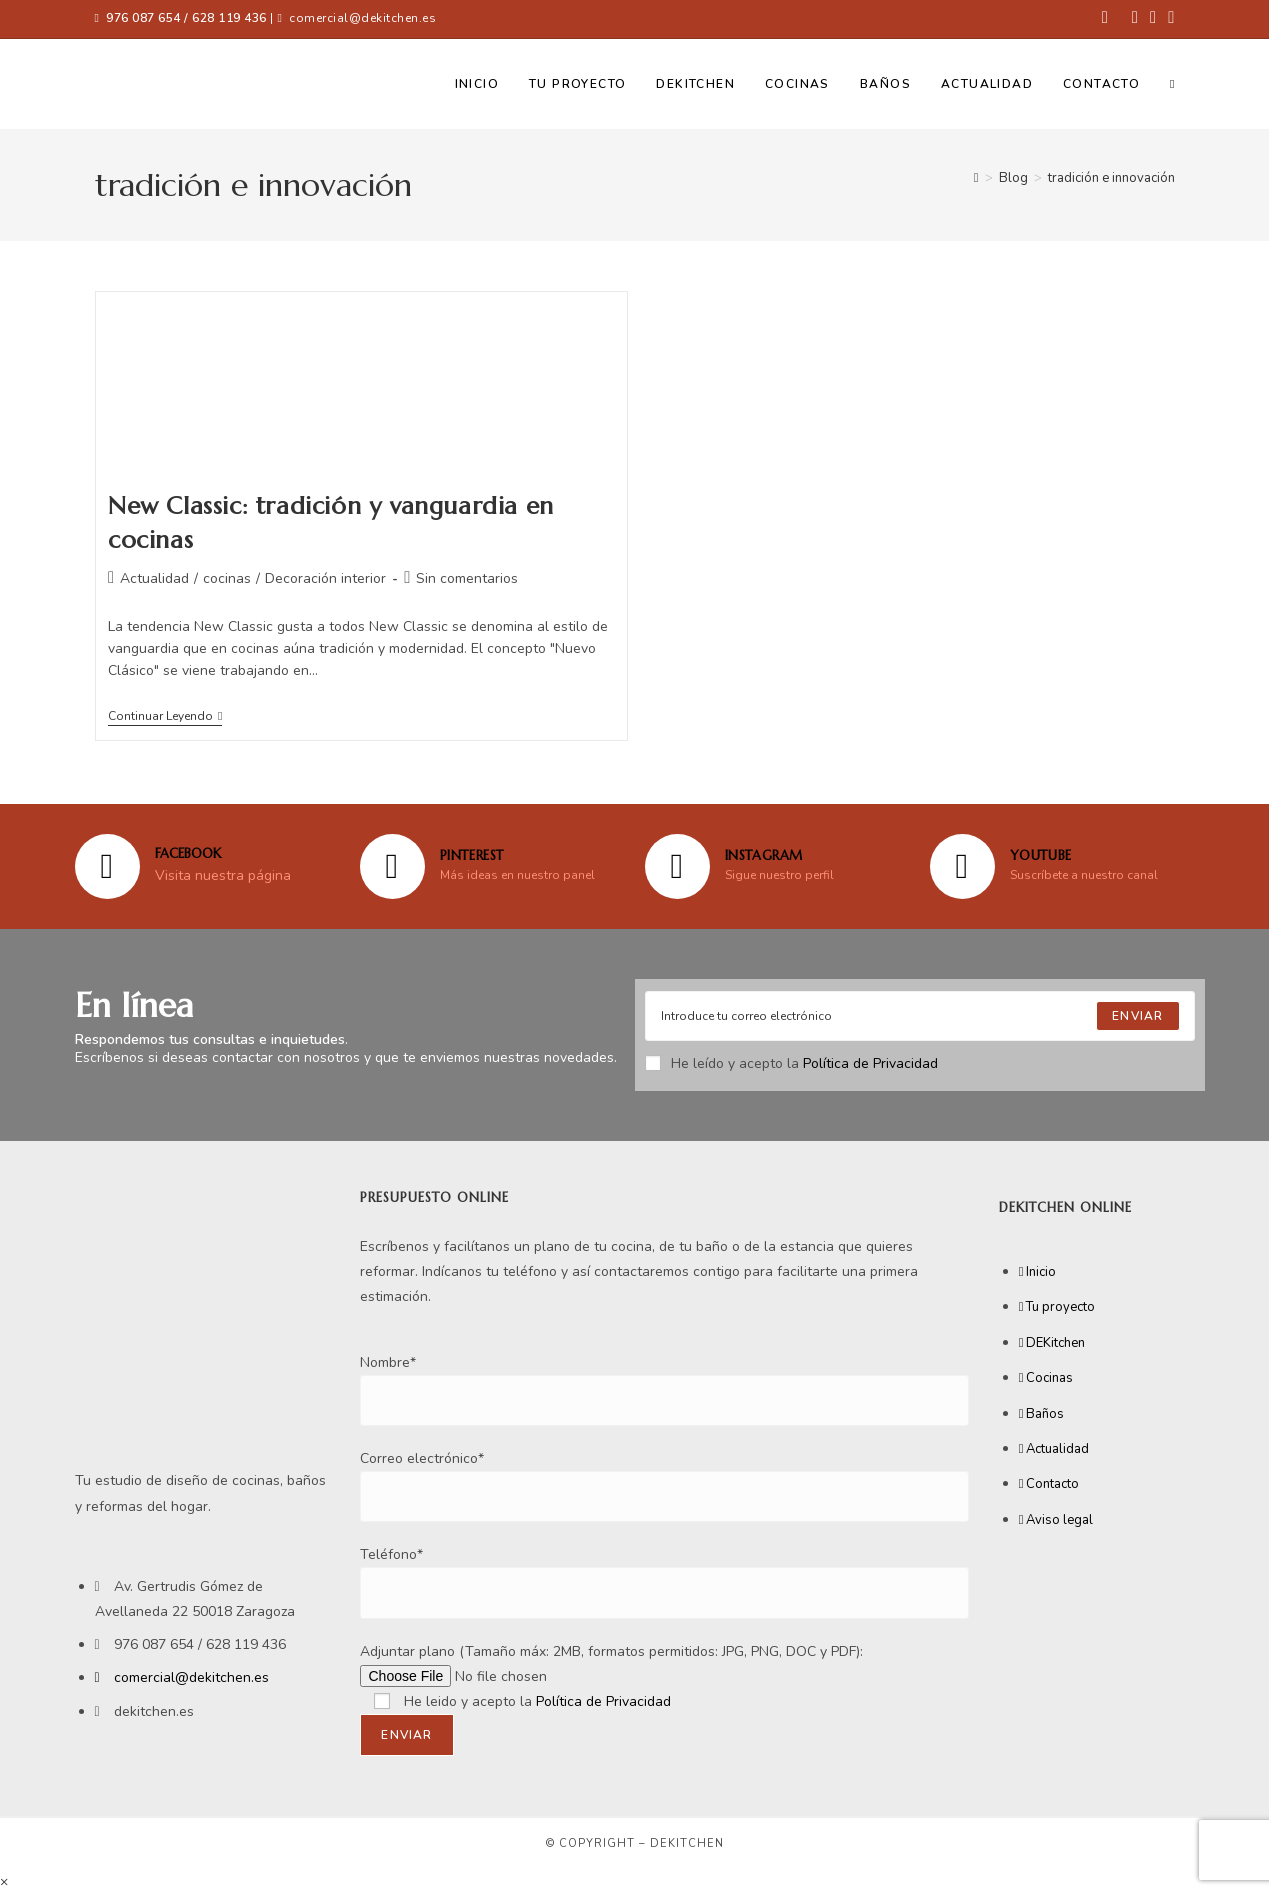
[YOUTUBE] (962, 866)
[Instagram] (677, 866)
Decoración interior (325, 578)
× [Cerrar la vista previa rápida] (4, 1881)
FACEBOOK (188, 853)
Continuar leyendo (165, 716)
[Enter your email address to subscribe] (920, 1016)
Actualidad (154, 578)
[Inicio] (976, 178)
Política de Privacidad (870, 1063)
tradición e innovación (1111, 178)
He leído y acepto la (791, 1063)
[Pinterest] (392, 866)
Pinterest (472, 855)
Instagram (764, 855)
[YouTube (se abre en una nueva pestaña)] (1168, 19)
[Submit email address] (1137, 1016)
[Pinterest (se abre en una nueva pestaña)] (1135, 19)
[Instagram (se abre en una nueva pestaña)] (1153, 19)
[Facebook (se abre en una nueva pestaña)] (1105, 19)
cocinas (227, 578)
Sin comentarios (467, 578)
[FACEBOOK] (107, 866)
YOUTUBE (1041, 855)
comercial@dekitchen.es (362, 18)
